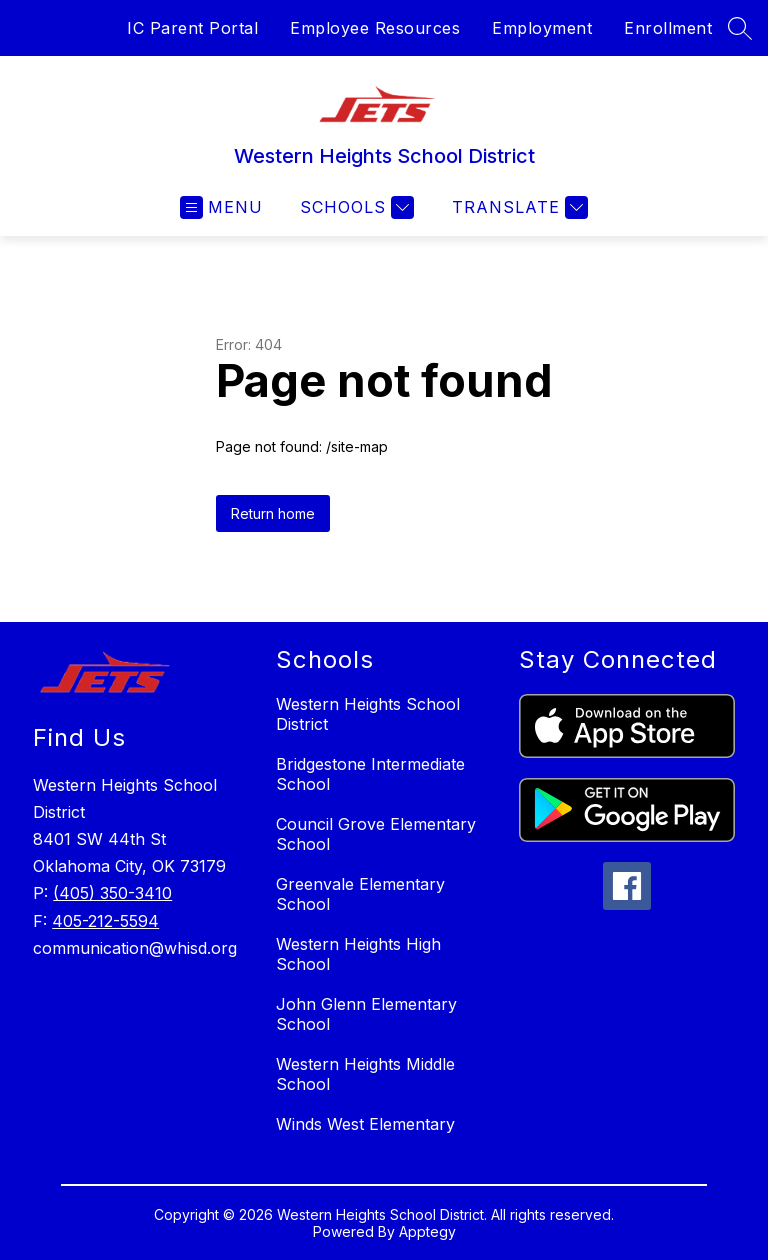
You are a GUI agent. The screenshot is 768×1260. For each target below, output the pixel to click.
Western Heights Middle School (365, 1074)
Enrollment (668, 28)
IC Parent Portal (192, 28)
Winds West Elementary (365, 1124)
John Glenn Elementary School (366, 1014)
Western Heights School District (368, 714)
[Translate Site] (517, 207)
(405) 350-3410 (112, 893)
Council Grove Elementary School (376, 834)
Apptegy (427, 1231)
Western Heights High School (358, 954)
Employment (542, 28)
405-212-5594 (105, 921)
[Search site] (740, 28)
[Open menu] (221, 207)
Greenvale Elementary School (360, 894)
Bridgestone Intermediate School (370, 774)
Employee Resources (375, 28)
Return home (273, 513)
